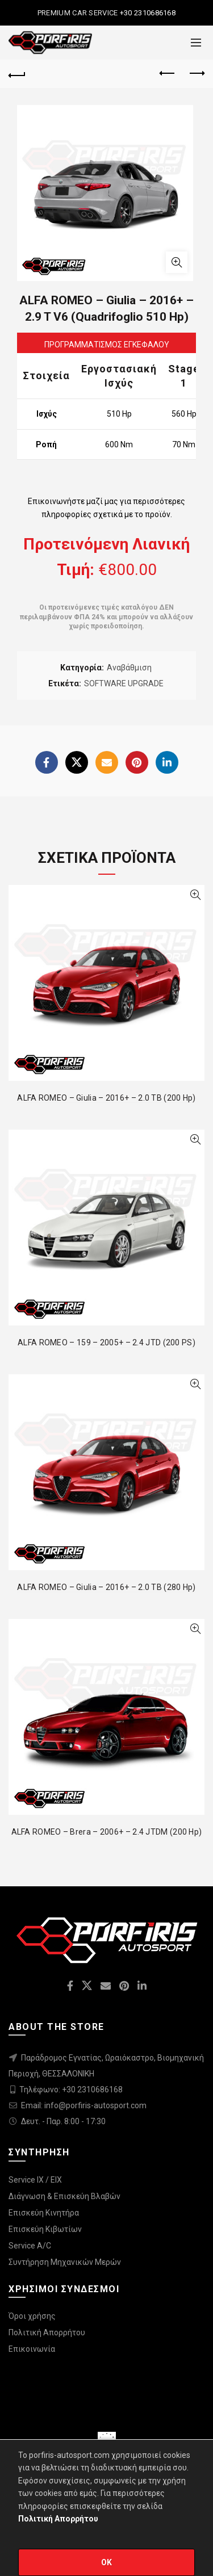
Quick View (195, 895)
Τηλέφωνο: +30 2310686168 (71, 2089)
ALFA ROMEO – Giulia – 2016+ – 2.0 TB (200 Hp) (106, 1097)
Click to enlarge (176, 262)
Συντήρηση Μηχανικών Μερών (65, 2262)
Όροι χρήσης (32, 2316)
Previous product (167, 73)
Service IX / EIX (35, 2179)
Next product (196, 73)
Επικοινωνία (32, 2348)
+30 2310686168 (147, 13)
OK (106, 2562)
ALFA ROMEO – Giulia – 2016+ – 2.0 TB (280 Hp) (106, 1587)
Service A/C (30, 2245)
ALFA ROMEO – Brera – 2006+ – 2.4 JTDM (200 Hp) (106, 1831)
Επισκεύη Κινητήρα (44, 2212)
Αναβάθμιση (129, 667)
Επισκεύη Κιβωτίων (45, 2229)
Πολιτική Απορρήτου (47, 2332)
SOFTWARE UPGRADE (124, 683)
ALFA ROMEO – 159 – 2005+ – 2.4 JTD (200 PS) (106, 1342)
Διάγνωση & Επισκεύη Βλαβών (64, 2196)
